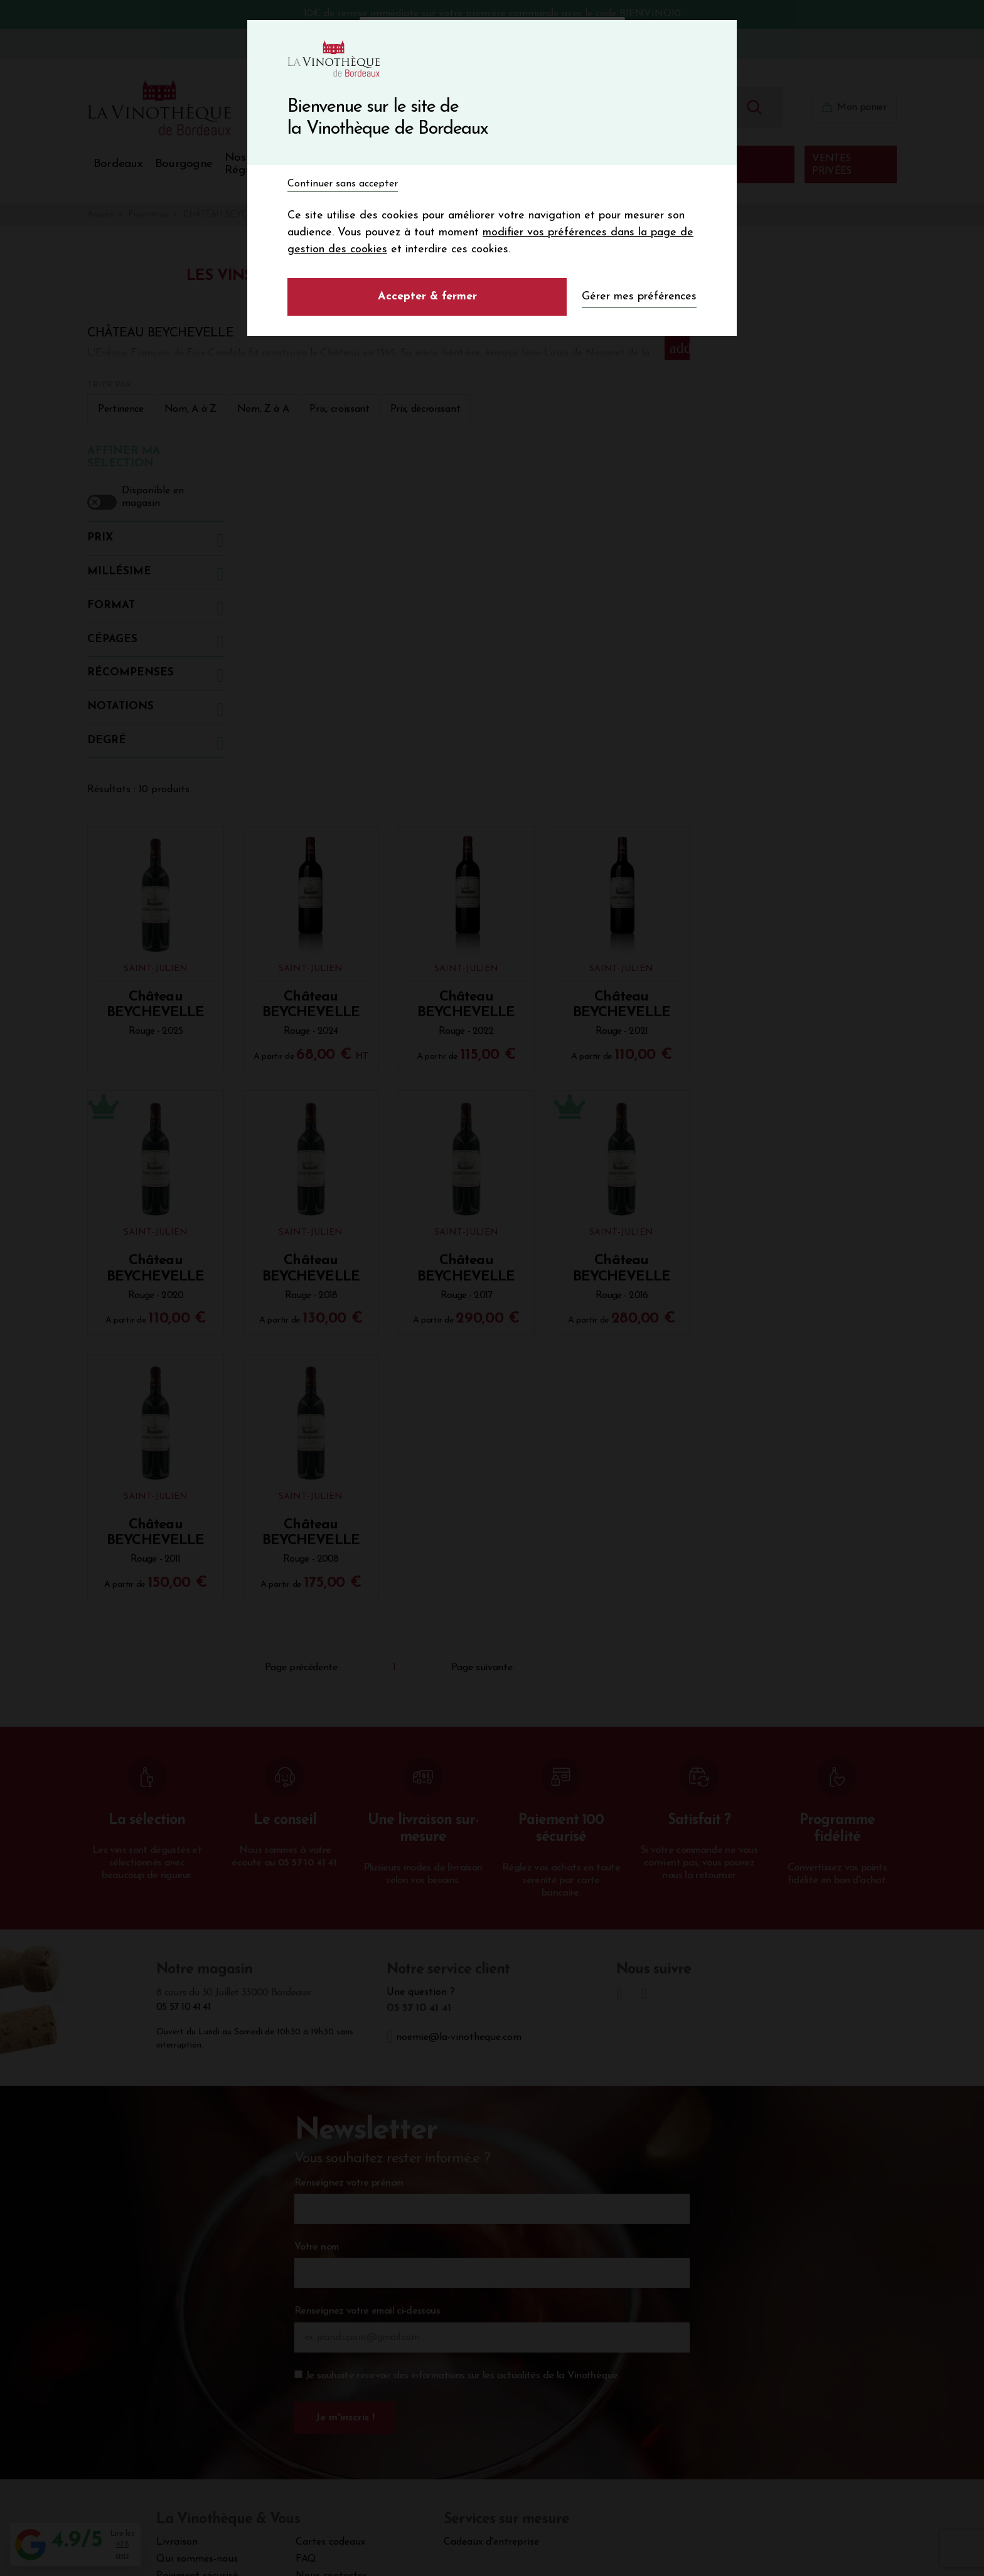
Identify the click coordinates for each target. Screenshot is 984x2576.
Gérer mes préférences (639, 297)
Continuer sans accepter (342, 184)
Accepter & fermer (427, 297)
